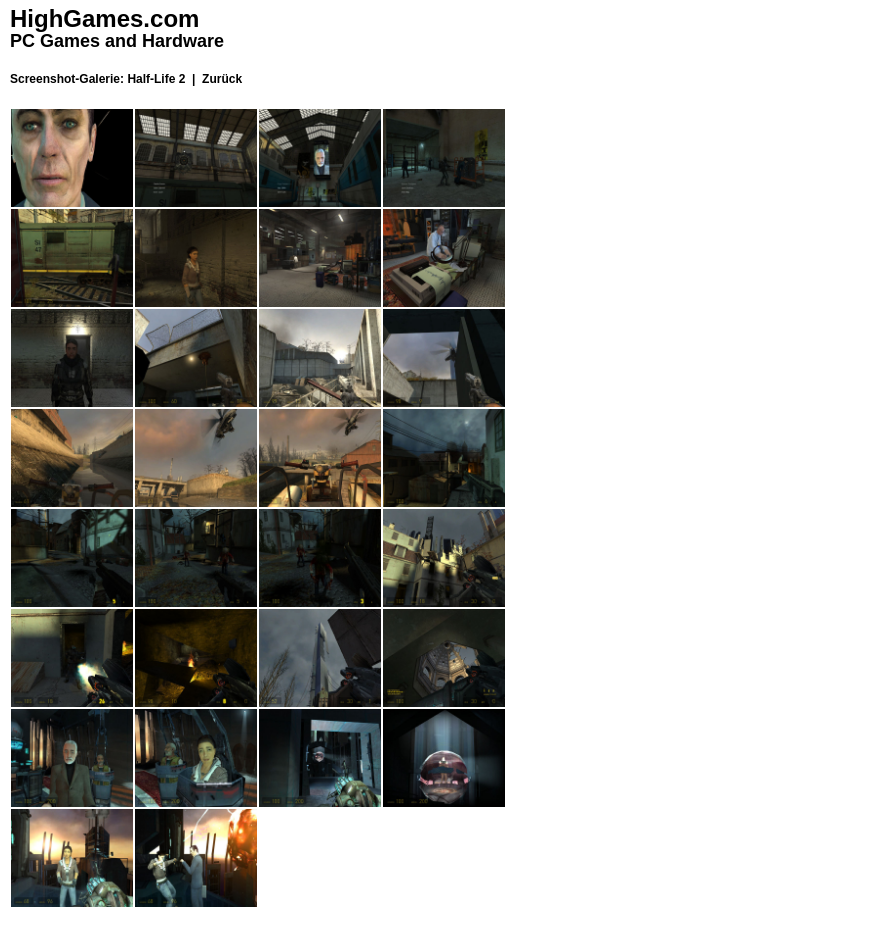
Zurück (222, 79)
